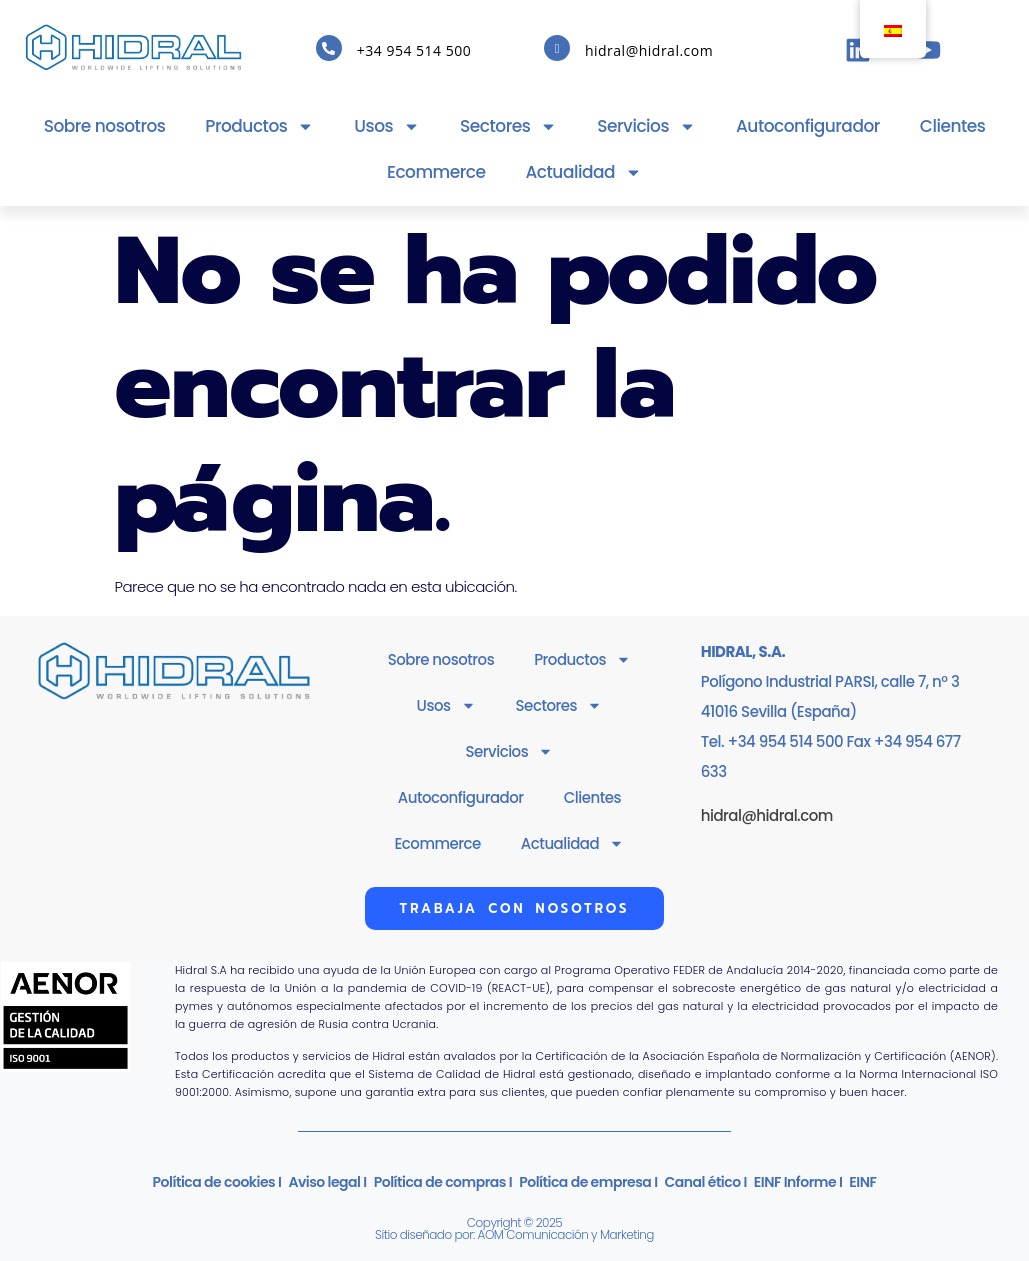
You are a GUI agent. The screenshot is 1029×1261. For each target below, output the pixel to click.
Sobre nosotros (105, 126)
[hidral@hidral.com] (557, 48)
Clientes (953, 126)
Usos (387, 126)
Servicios (646, 126)
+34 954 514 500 (414, 50)
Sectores (508, 126)
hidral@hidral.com (649, 50)
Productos (259, 126)
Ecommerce (436, 172)
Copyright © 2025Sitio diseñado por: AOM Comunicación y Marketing (514, 1228)
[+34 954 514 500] (329, 48)
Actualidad (584, 172)
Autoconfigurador (808, 126)
